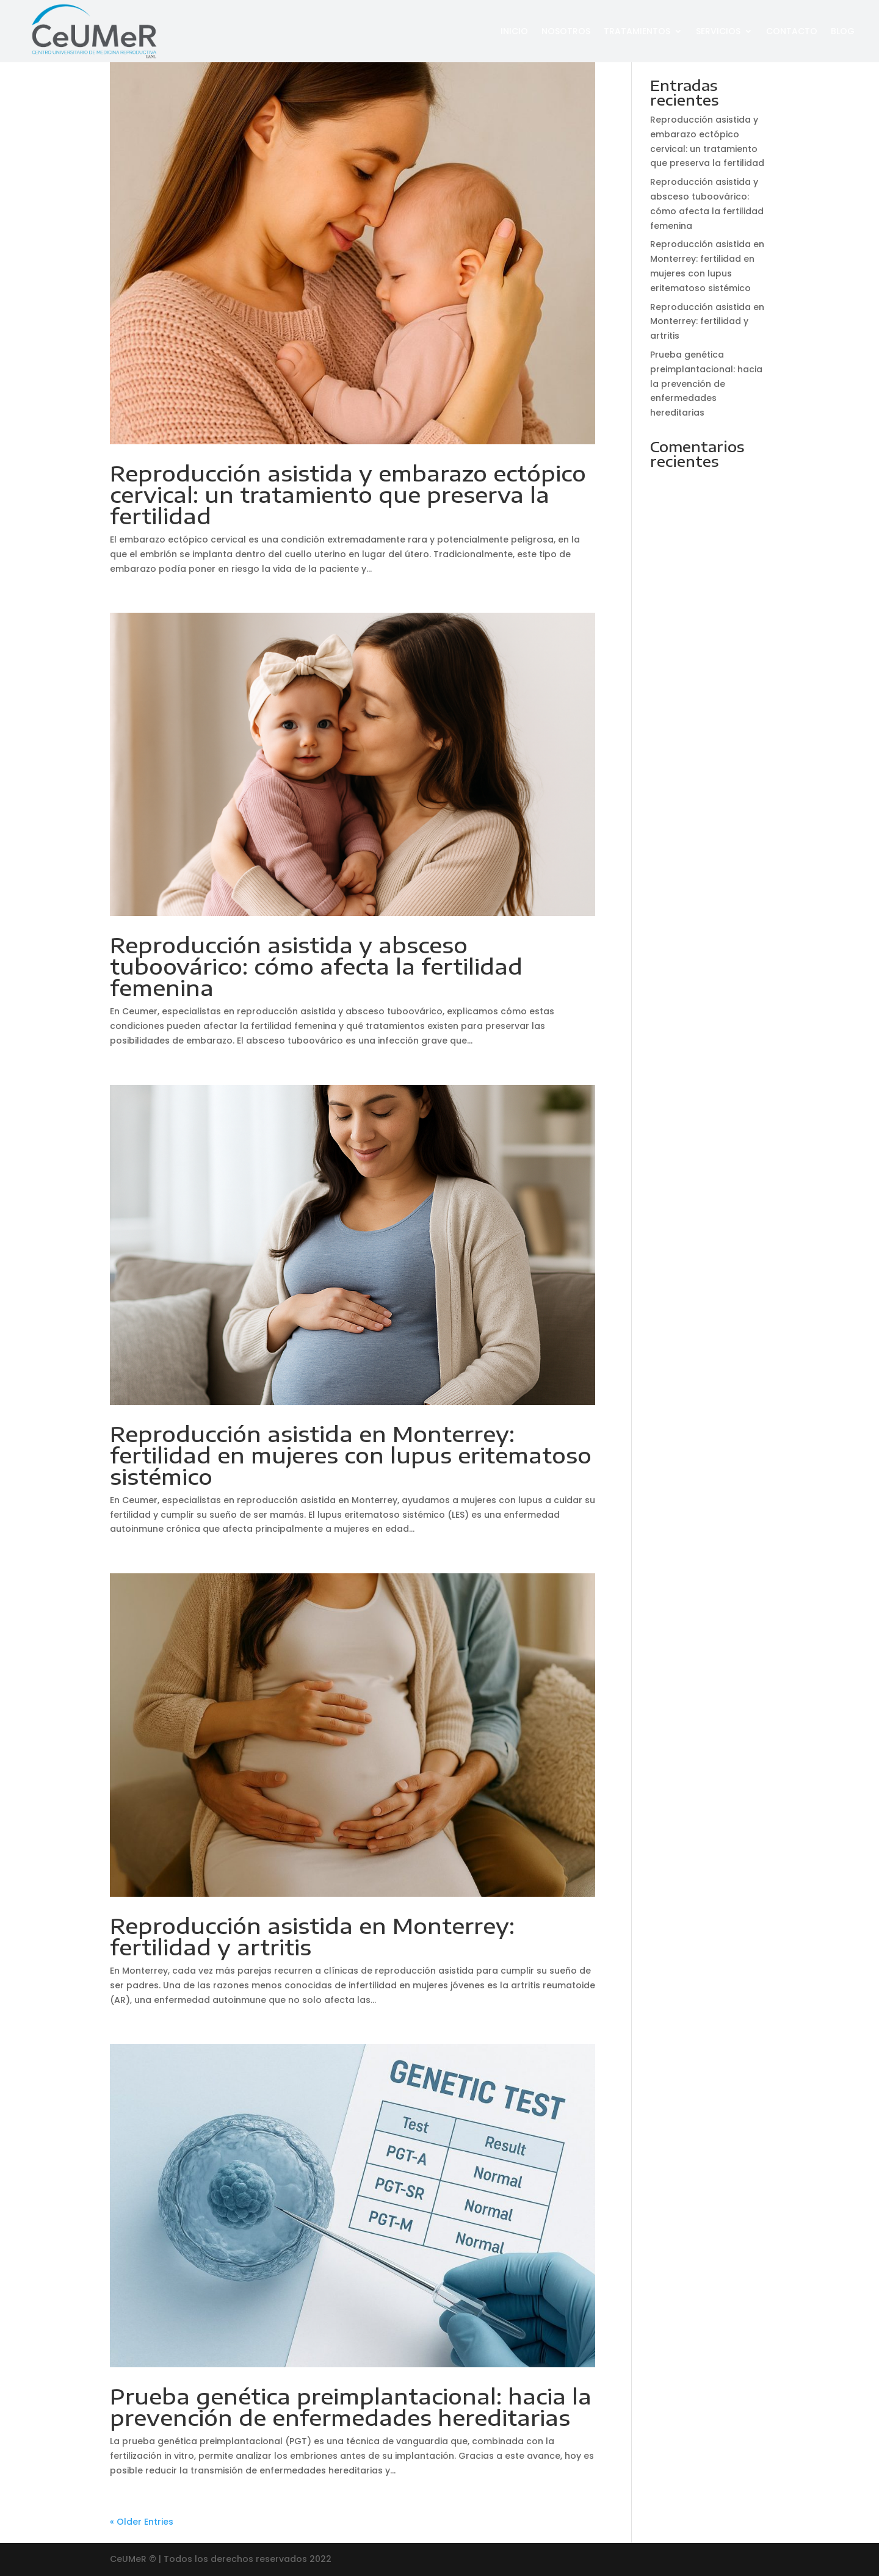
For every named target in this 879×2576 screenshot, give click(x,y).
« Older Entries (141, 2522)
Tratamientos (637, 31)
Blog (843, 31)
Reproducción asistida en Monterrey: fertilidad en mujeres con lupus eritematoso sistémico (350, 1455)
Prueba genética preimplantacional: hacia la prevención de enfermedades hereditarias (350, 2407)
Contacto (791, 31)
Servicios (718, 31)
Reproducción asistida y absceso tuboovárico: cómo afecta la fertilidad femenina (316, 966)
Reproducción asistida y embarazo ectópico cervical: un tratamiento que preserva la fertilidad (348, 494)
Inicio (514, 31)
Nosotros (565, 31)
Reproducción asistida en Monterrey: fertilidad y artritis (312, 1936)
